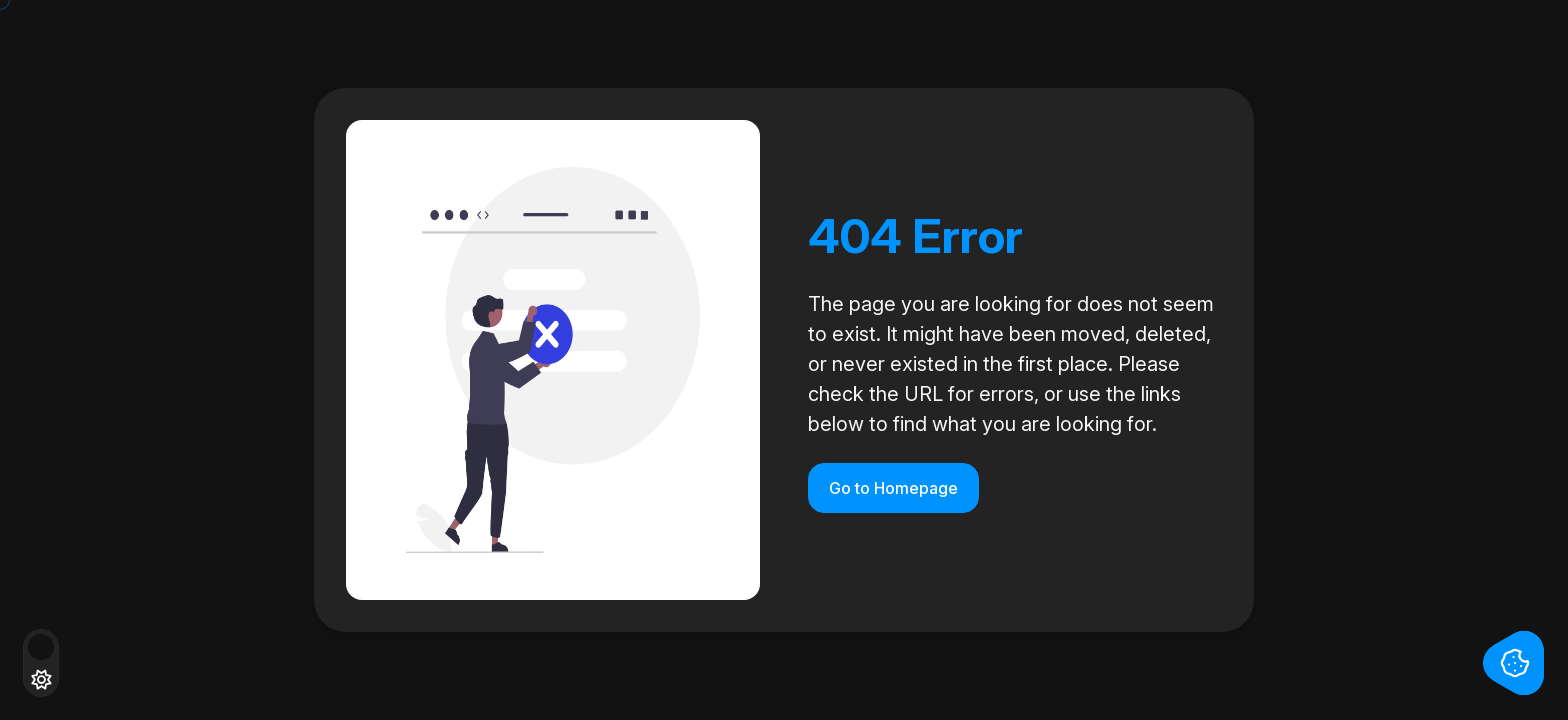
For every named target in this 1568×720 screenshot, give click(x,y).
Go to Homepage (893, 488)
